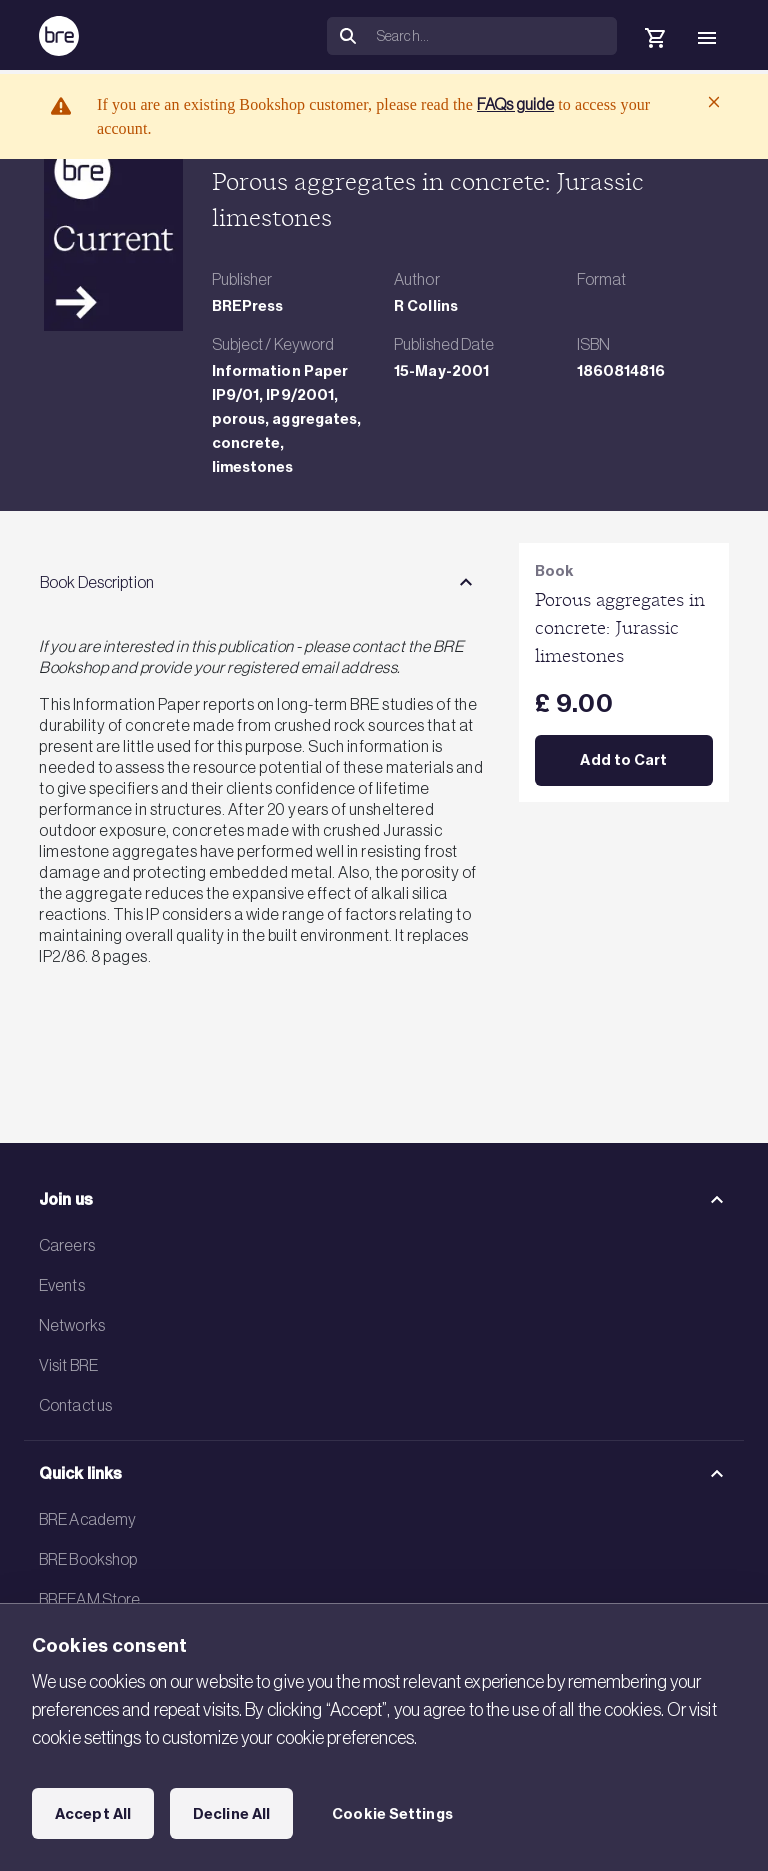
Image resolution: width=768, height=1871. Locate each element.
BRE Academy (87, 1519)
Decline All (231, 1814)
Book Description (97, 582)
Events (62, 1285)
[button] (594, 35)
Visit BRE (68, 1365)
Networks (72, 1325)
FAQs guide (515, 104)
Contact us (75, 1405)
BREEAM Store (89, 1599)
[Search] (493, 36)
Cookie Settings (392, 1814)
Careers (67, 1245)
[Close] (714, 102)
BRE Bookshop (88, 1559)
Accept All (93, 1814)
